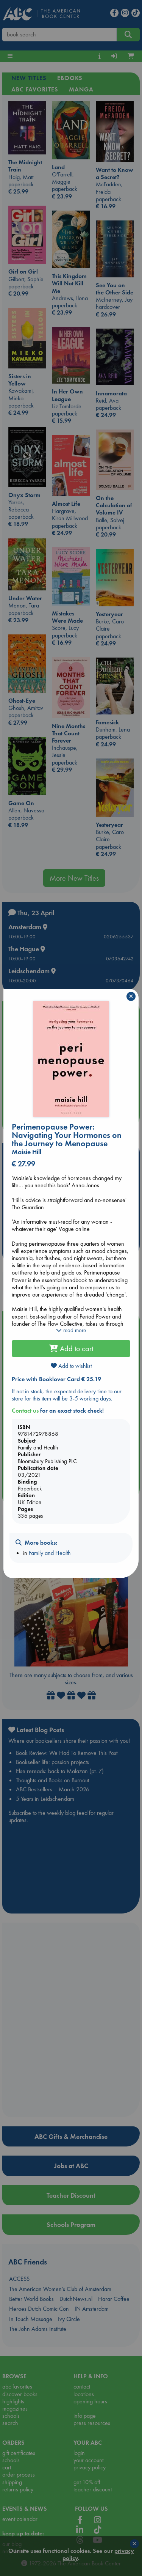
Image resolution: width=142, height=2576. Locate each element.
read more (71, 1330)
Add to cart (71, 1348)
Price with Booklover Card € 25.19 (56, 1379)
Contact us (25, 1411)
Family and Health (50, 1553)
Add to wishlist (71, 1365)
